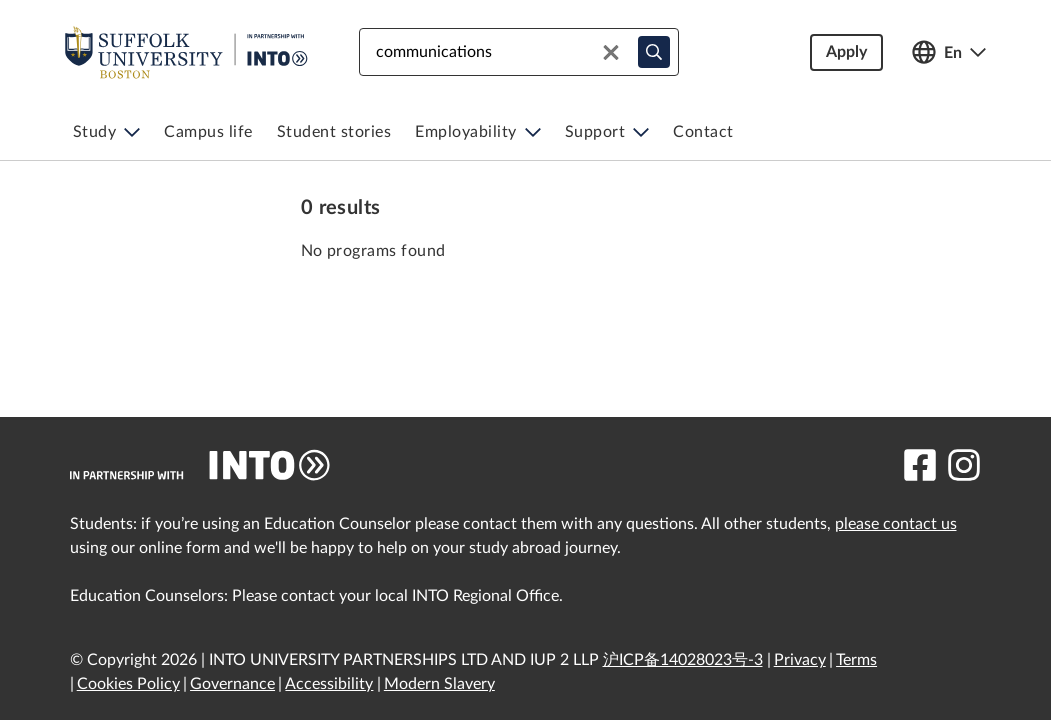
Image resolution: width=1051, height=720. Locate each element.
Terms (856, 660)
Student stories (334, 132)
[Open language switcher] (949, 52)
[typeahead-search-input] (654, 52)
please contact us (896, 524)
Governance (232, 684)
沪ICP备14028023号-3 (683, 660)
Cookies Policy (128, 684)
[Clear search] (611, 52)
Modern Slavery (439, 684)
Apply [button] (846, 52)
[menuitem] (107, 132)
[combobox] (519, 52)
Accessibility (329, 684)
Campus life (208, 132)
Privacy (800, 660)
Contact (703, 132)
